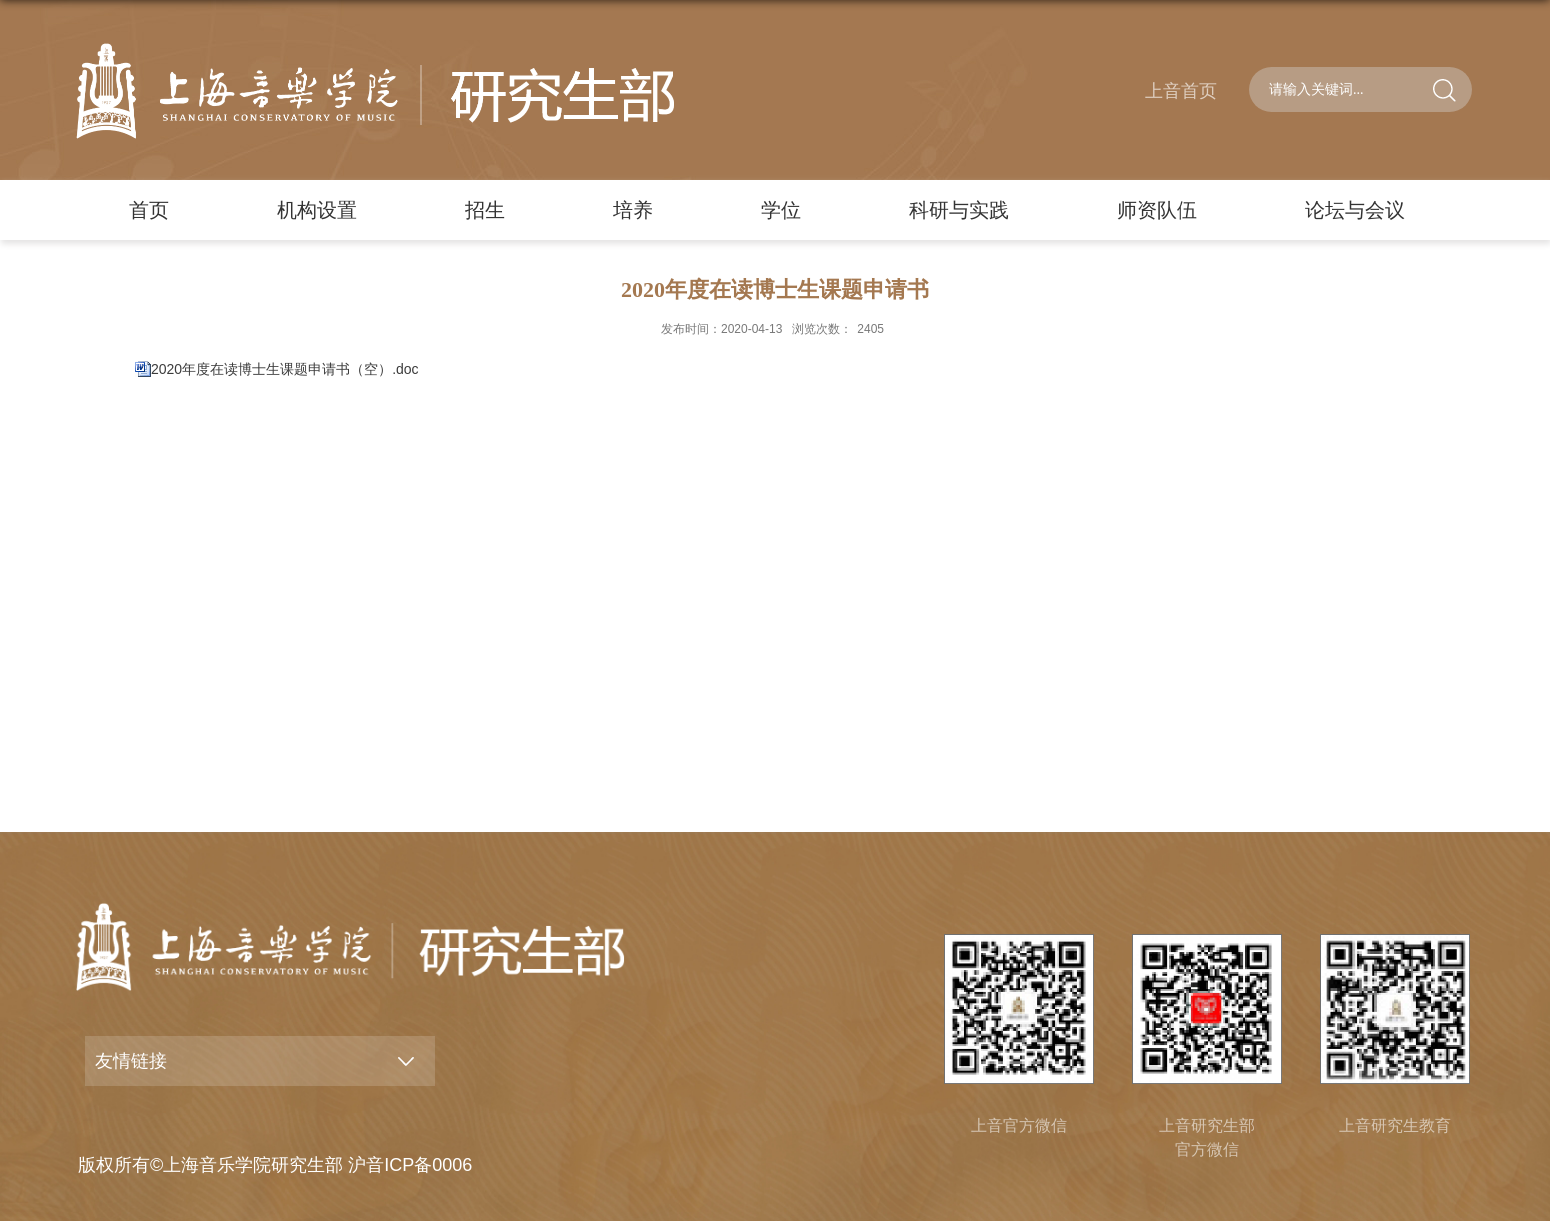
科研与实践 (959, 210)
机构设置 (317, 210)
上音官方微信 (1019, 1125)
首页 (149, 210)
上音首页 (1181, 91)
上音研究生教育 (1395, 1125)
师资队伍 (1157, 210)
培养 (633, 210)
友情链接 (131, 1061)
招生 (485, 210)
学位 (781, 210)
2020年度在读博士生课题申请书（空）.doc (285, 369)
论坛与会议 (1355, 210)
